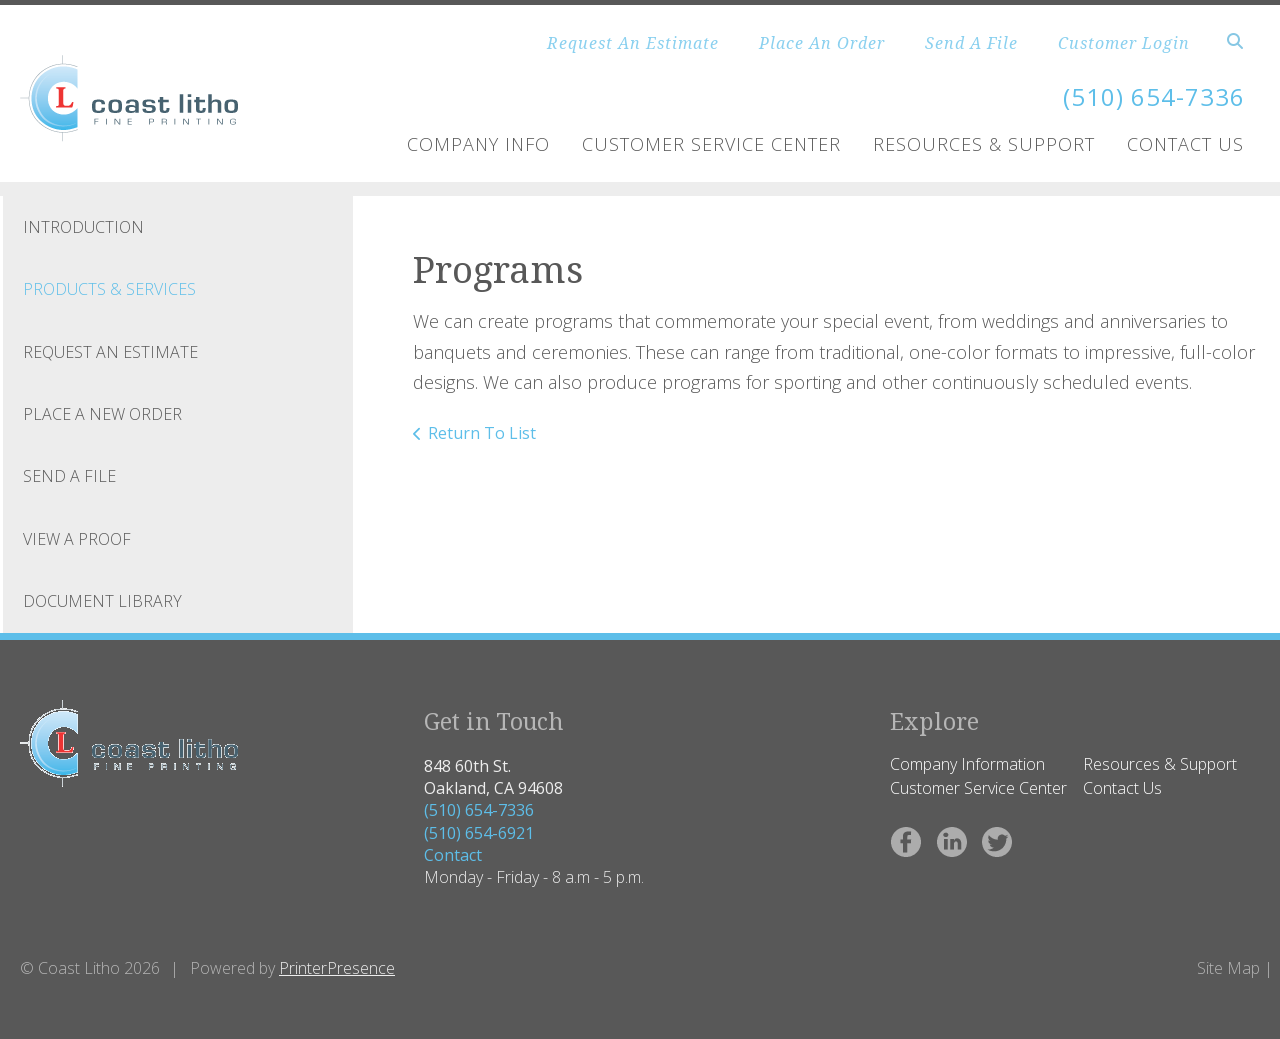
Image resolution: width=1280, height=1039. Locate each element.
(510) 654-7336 (479, 810)
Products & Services (109, 289)
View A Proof (77, 539)
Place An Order (822, 43)
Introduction (83, 227)
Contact (453, 855)
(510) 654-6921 (479, 833)
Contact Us (1185, 144)
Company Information (967, 764)
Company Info (478, 144)
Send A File (971, 43)
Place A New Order (102, 414)
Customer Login (1124, 43)
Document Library (102, 601)
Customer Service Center (711, 144)
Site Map (1228, 968)
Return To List (482, 433)
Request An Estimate (633, 43)
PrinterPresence (337, 968)
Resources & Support (984, 144)
